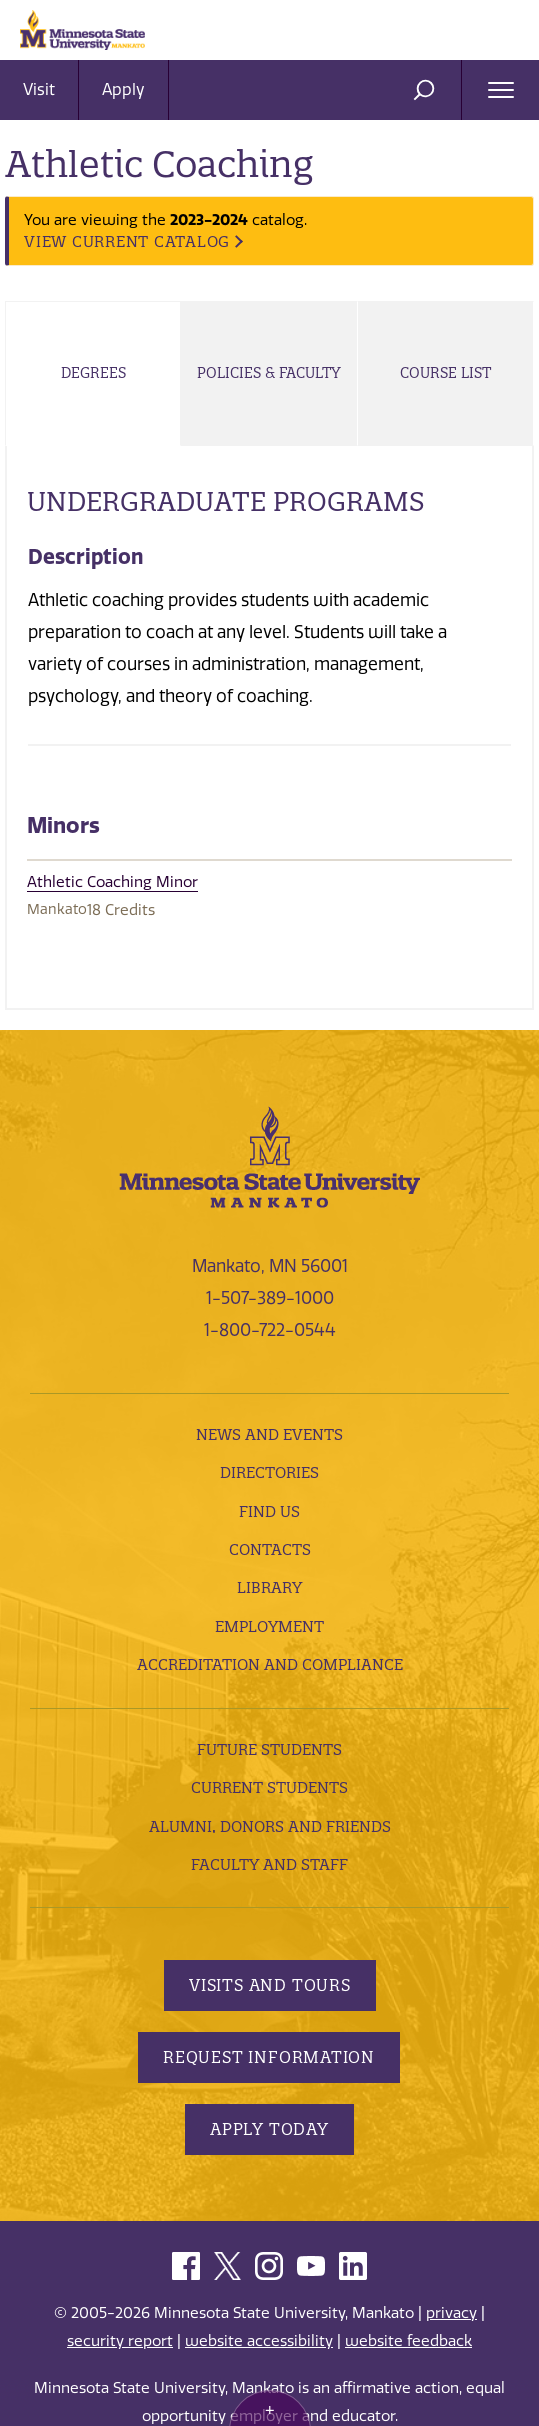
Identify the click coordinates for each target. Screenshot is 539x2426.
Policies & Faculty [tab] (269, 373)
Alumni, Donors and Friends (270, 1826)
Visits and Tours (270, 1985)
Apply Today (269, 2129)
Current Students (269, 1787)
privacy (451, 2313)
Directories (269, 1472)
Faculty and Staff (269, 1864)
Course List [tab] (445, 373)
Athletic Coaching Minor (112, 882)
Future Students (269, 1749)
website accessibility (259, 2341)
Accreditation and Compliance (270, 1664)
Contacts (270, 1549)
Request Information (269, 2057)
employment (269, 1626)
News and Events (269, 1434)
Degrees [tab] (93, 373)
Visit (39, 89)
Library (269, 1587)
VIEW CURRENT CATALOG (127, 241)
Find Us (269, 1511)
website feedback (408, 2341)
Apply (123, 89)
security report (120, 2341)
